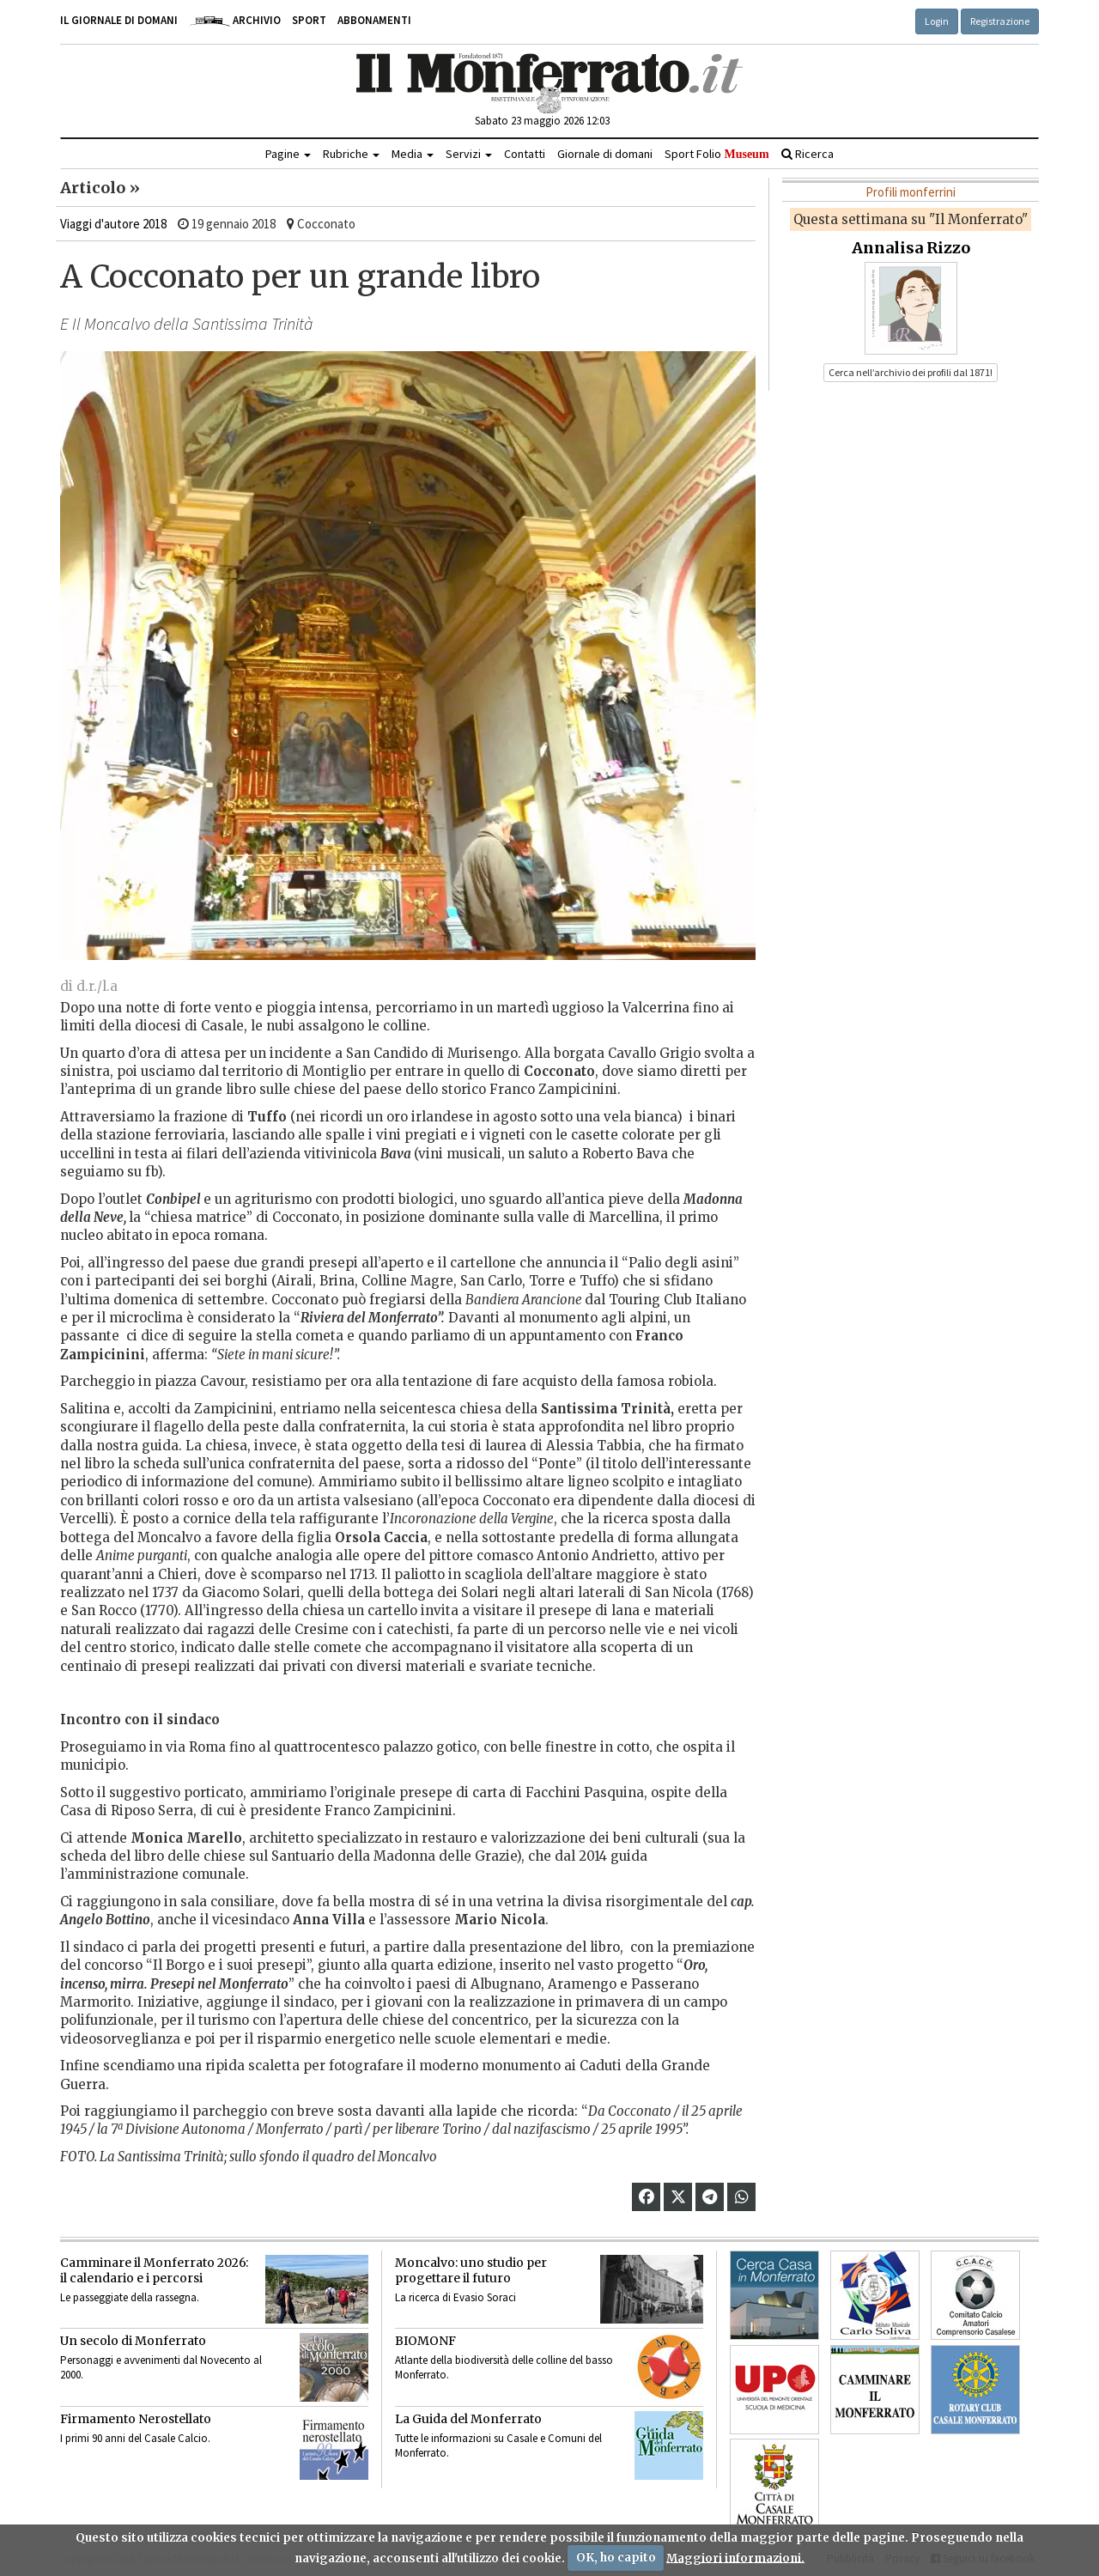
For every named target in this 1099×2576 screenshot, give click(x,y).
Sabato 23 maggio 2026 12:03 (542, 120)
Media (413, 153)
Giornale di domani (605, 153)
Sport (309, 20)
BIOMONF (425, 2340)
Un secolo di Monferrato (133, 2340)
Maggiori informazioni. (735, 2557)
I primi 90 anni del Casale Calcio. (135, 2438)
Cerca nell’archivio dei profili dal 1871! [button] (911, 372)
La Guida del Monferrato (468, 2419)
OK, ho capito (616, 2557)
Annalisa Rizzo (911, 248)
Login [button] (937, 21)
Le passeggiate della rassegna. (129, 2297)
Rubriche (351, 153)
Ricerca (807, 153)
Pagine (288, 153)
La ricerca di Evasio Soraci (455, 2297)
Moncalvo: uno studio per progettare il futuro (471, 2270)
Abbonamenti (374, 20)
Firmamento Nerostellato (135, 2419)
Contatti (524, 153)
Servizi (469, 153)
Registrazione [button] (999, 21)
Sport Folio (716, 153)
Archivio (235, 20)
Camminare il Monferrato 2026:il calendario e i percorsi (154, 2270)
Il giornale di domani (119, 20)
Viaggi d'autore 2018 (113, 224)
